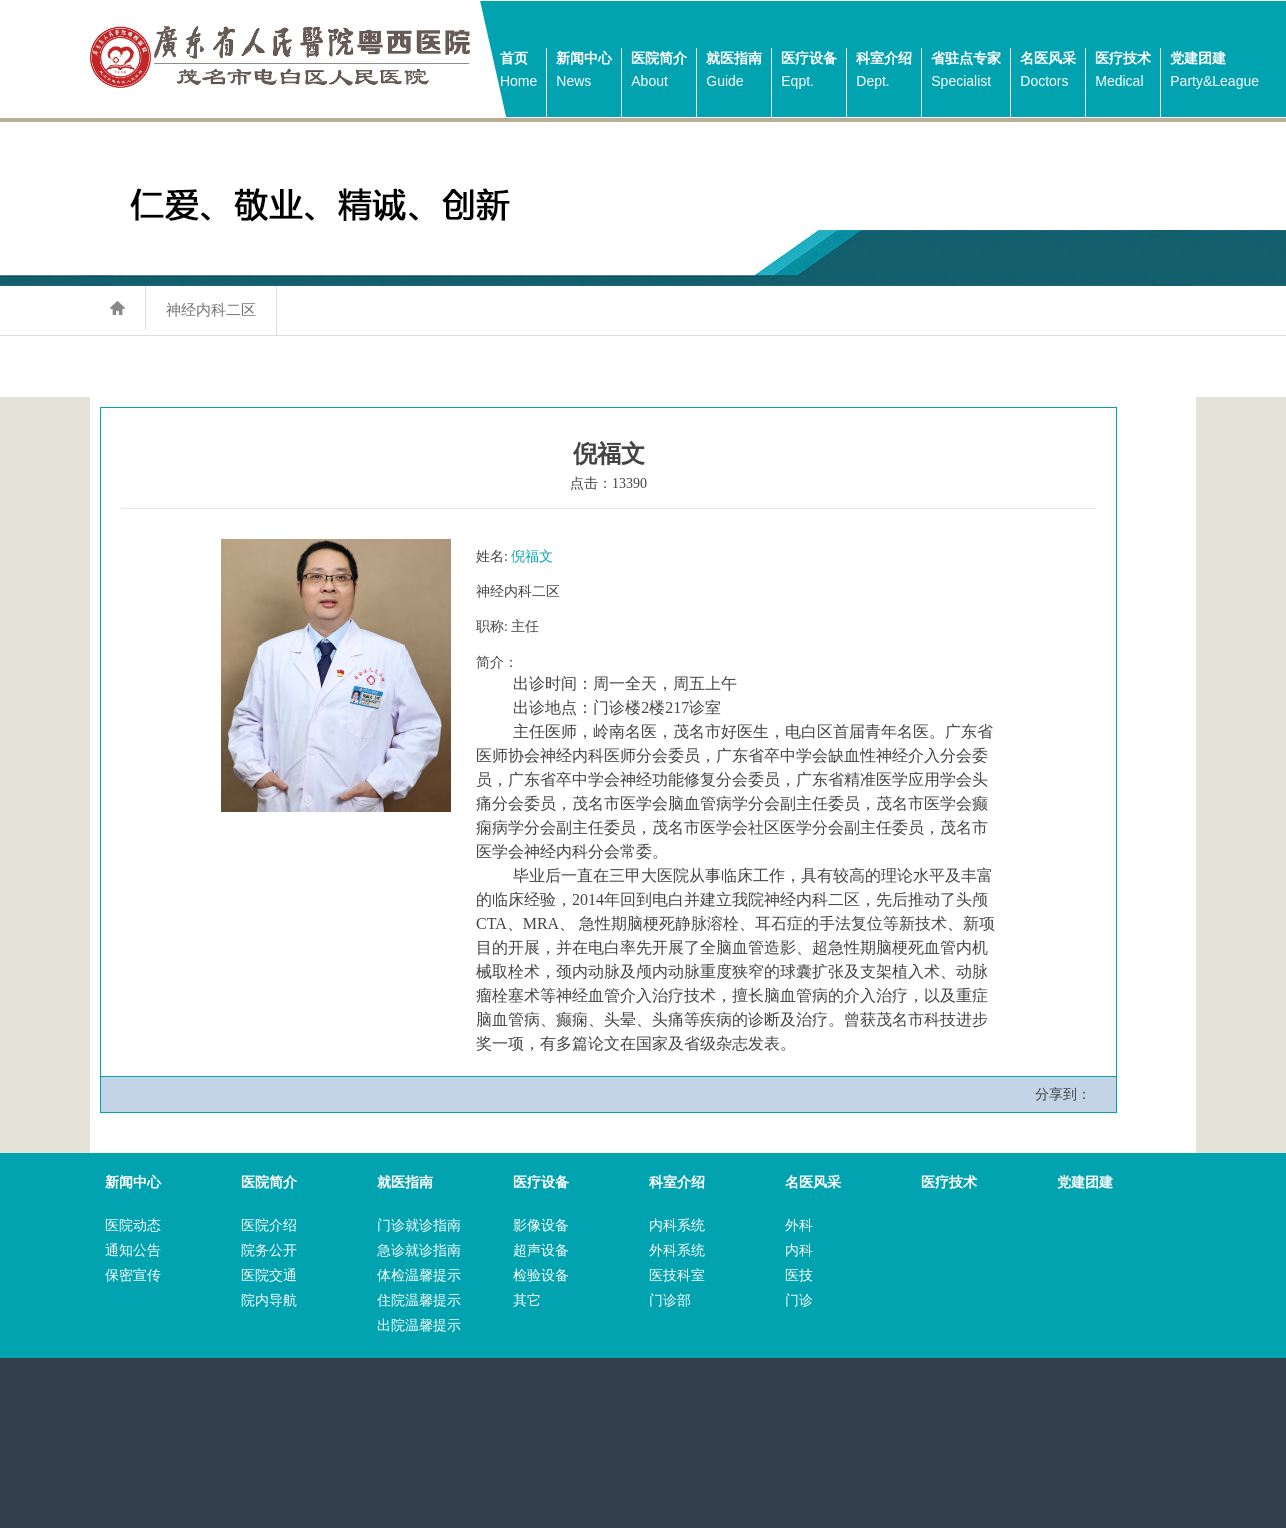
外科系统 (677, 1250)
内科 (799, 1250)
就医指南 (734, 71)
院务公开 (269, 1250)
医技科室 (677, 1275)
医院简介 (659, 71)
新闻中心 (584, 71)
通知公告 (133, 1250)
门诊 (799, 1300)
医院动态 (133, 1225)
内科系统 (677, 1225)
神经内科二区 (211, 309)
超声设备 (541, 1250)
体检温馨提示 (419, 1275)
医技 (799, 1275)
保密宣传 (133, 1275)
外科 (799, 1225)
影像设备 (541, 1225)
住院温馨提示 (419, 1300)
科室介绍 (884, 71)
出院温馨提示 (419, 1325)
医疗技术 (1123, 71)
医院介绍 (269, 1225)
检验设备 (541, 1275)
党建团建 (1214, 71)
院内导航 (269, 1300)
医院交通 (269, 1275)
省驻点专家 (966, 71)
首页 (518, 71)
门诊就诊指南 (419, 1225)
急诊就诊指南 (419, 1250)
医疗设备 (809, 71)
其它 (527, 1300)
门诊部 (670, 1300)
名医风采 (1048, 71)
